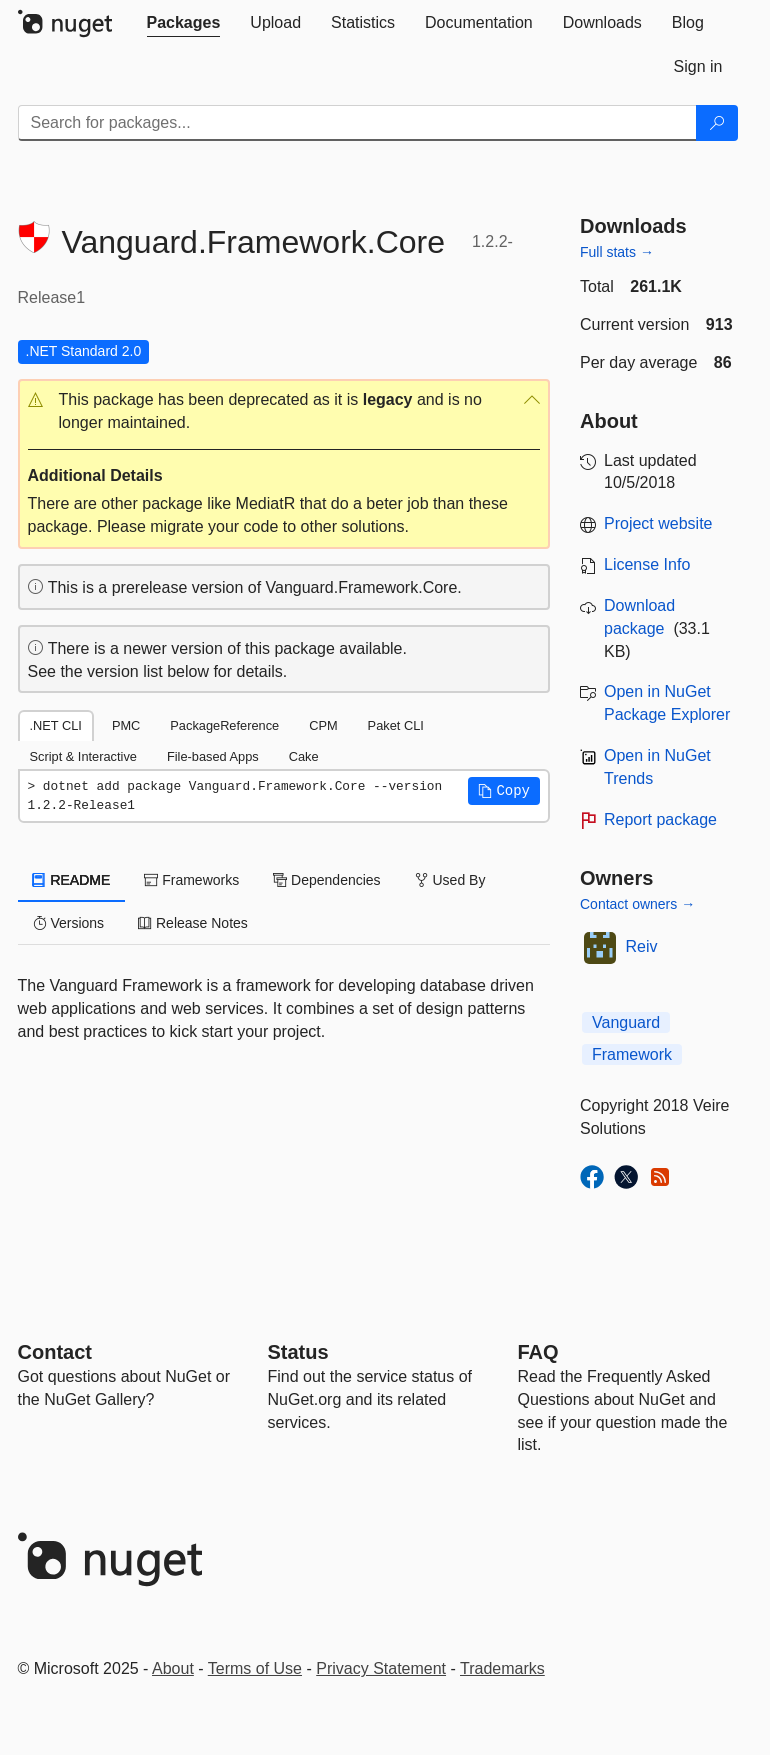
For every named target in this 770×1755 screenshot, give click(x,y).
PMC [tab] (126, 725)
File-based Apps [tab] (213, 756)
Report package (660, 819)
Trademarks (502, 1668)
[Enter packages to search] (357, 123)
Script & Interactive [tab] (83, 756)
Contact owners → (637, 904)
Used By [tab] (450, 880)
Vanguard (626, 1022)
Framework (632, 1054)
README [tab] (72, 880)
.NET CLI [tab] (56, 725)
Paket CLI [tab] (396, 725)
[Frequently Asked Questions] (538, 1352)
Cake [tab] (304, 756)
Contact (55, 1352)
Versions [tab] (69, 923)
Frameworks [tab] (191, 880)
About (173, 1668)
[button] (284, 412)
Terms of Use (255, 1668)
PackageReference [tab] (224, 725)
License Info (647, 564)
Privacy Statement (381, 1668)
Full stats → (617, 252)
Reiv (642, 946)
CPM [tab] (323, 725)
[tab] (184, 23)
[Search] (717, 123)
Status (298, 1352)
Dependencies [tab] (326, 880)
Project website (658, 523)
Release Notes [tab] (193, 923)
